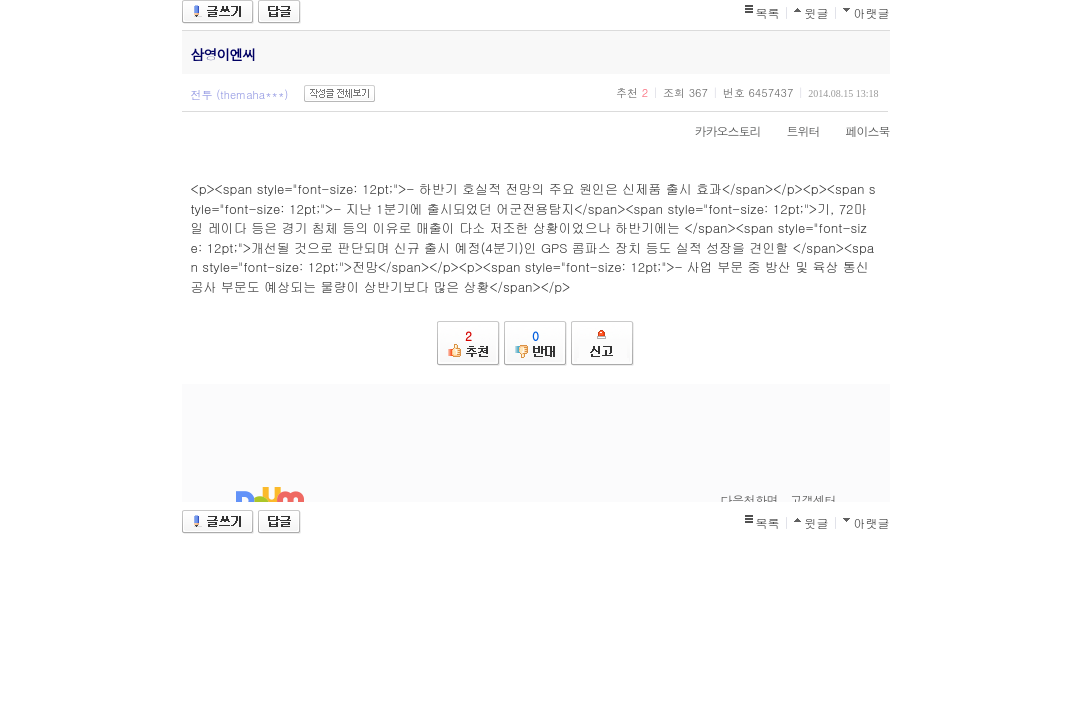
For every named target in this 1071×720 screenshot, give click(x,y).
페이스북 (858, 130)
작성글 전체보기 (339, 93)
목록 (768, 12)
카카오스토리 (718, 130)
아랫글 (872, 12)
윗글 (817, 12)
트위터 (793, 130)
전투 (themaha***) (240, 94)
